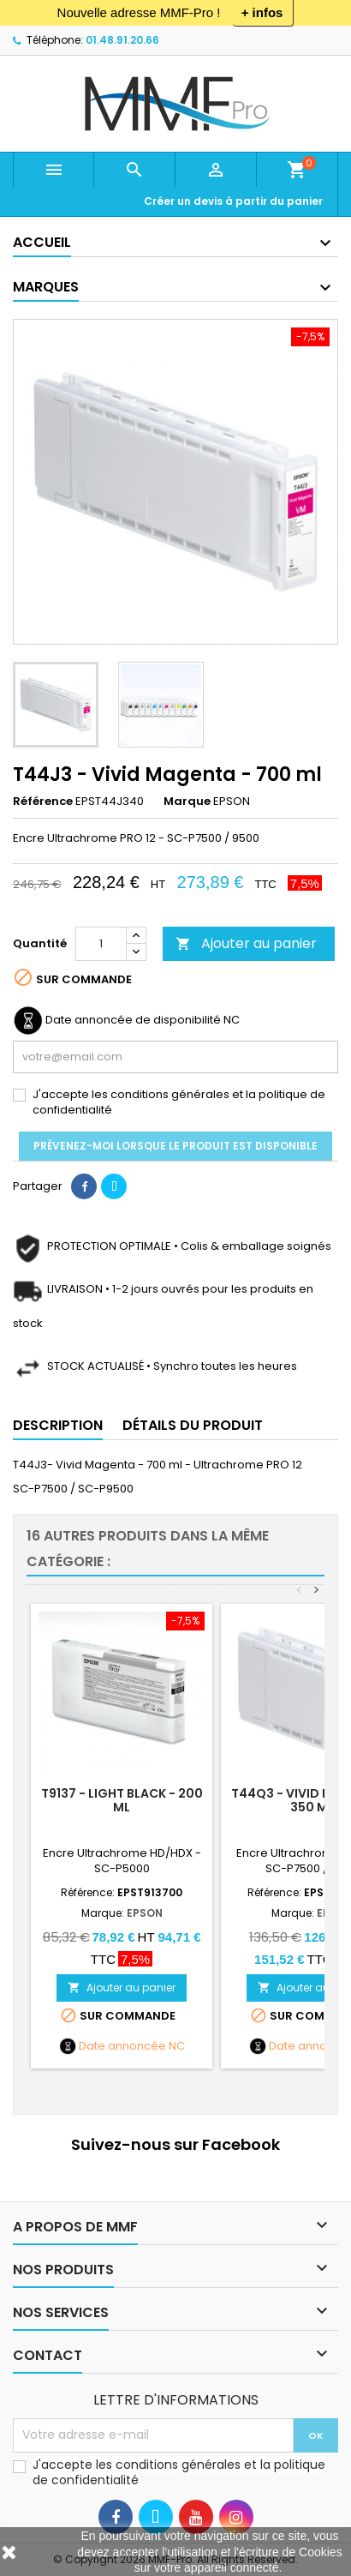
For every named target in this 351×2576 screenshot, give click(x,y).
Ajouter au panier (246, 943)
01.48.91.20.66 (122, 40)
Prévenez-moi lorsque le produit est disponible (175, 1145)
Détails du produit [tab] (192, 1425)
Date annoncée (122, 2046)
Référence (43, 801)
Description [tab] (58, 1425)
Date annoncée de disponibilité (133, 1020)
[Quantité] (101, 944)
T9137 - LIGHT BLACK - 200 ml (122, 1800)
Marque (187, 801)
